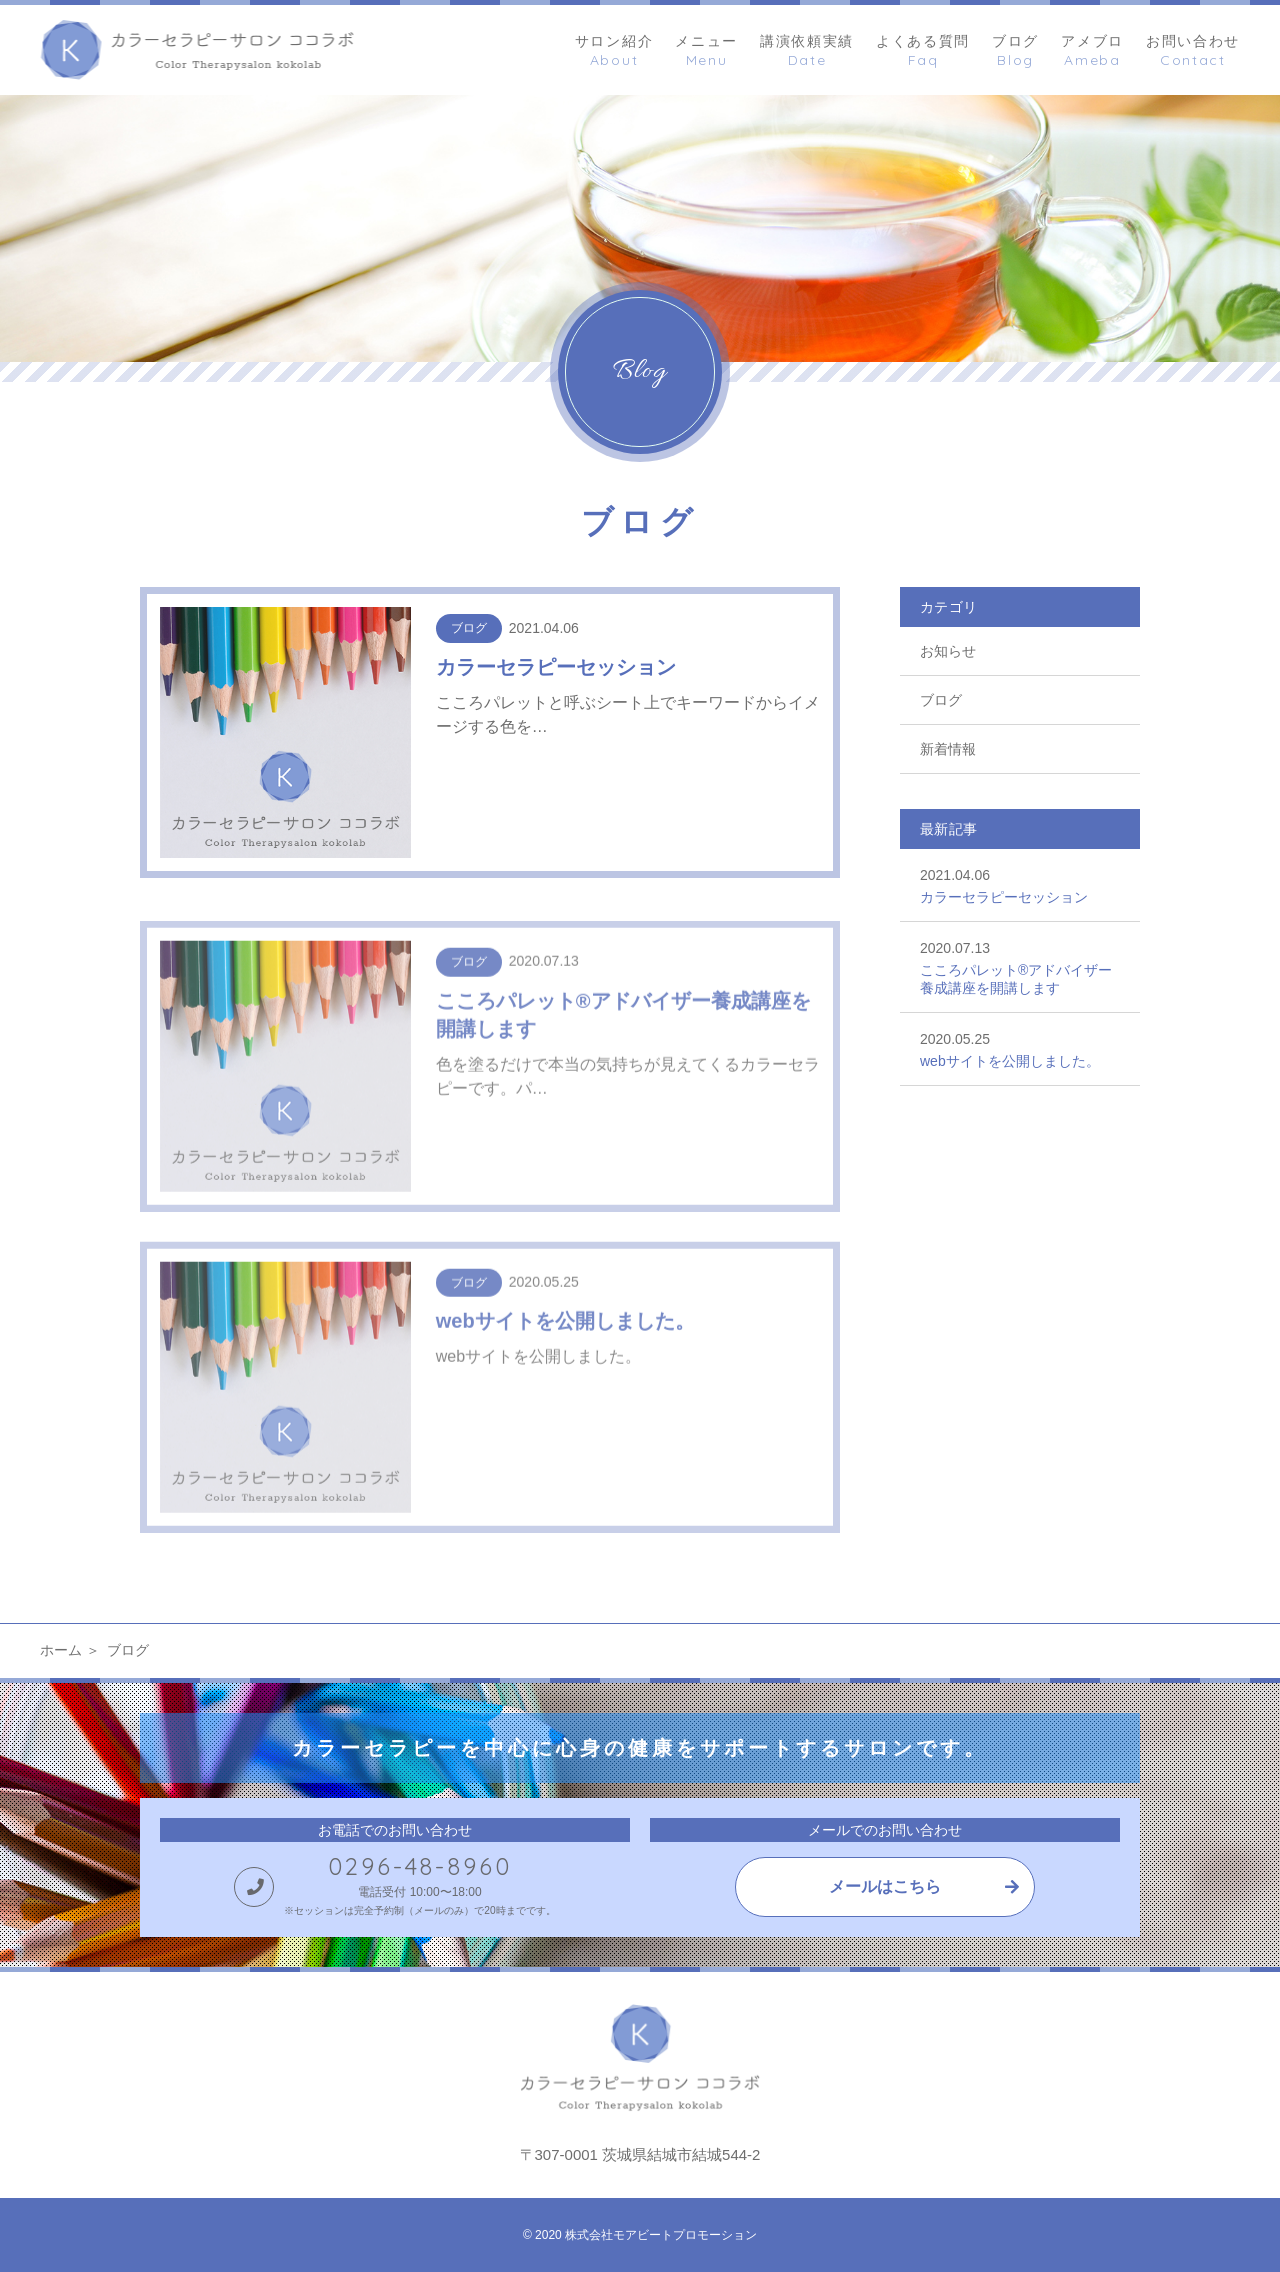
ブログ (941, 700)
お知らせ (948, 651)
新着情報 (948, 749)
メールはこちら (885, 1886)
